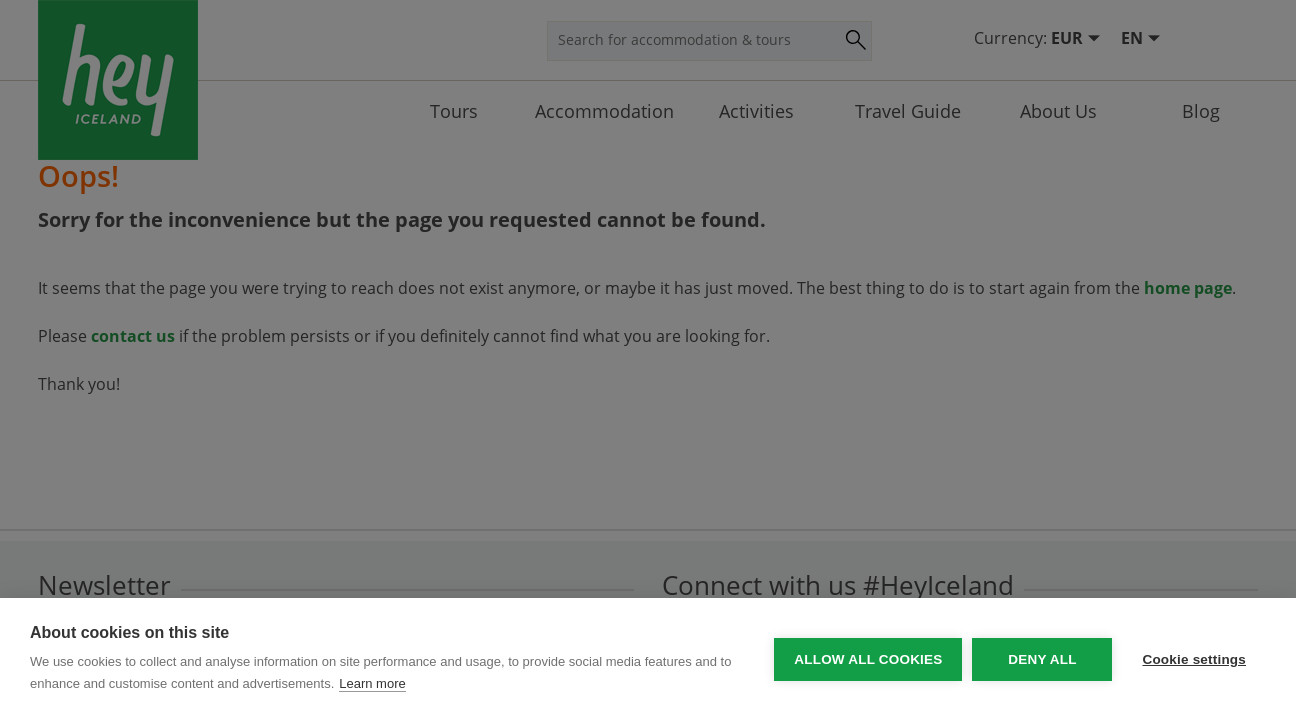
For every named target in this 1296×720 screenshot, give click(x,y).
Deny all (1042, 659)
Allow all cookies (868, 659)
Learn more (372, 683)
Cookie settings (1194, 659)
